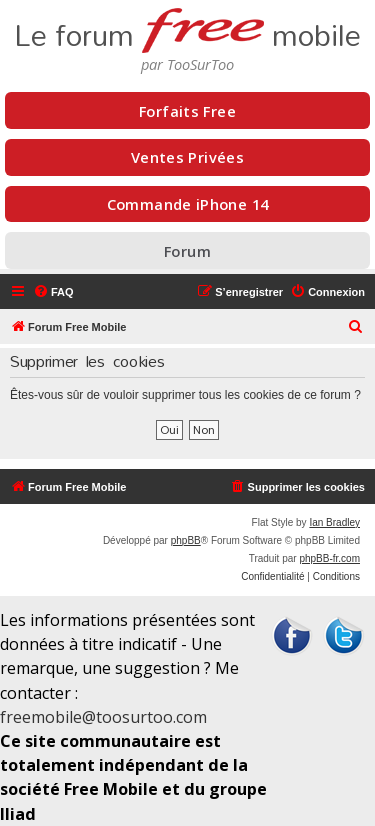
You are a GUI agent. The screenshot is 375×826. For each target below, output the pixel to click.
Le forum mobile (187, 28)
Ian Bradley (334, 522)
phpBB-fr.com (329, 558)
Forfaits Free (187, 111)
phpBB (186, 540)
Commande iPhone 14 (188, 204)
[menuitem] (53, 292)
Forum (187, 251)
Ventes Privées (187, 157)
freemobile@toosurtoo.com (103, 717)
